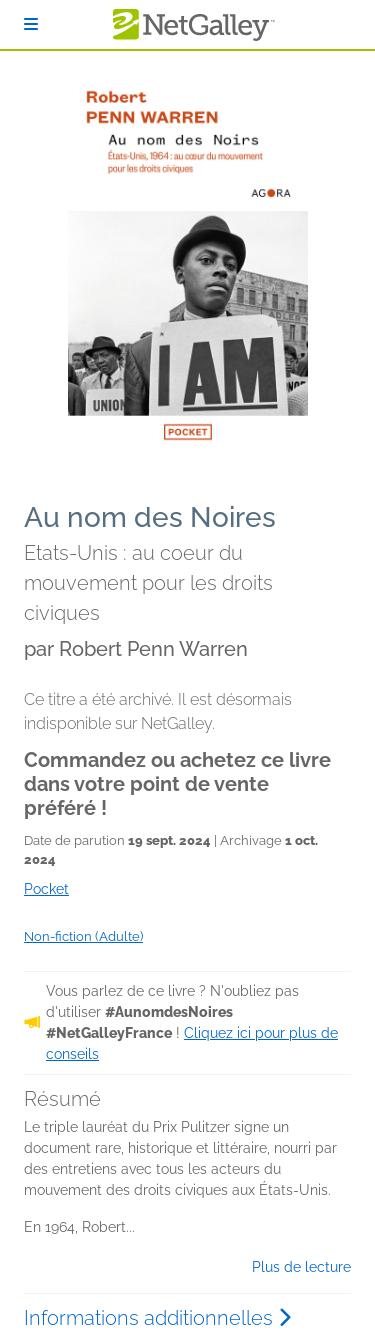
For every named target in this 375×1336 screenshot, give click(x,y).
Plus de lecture (301, 1267)
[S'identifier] (31, 24)
